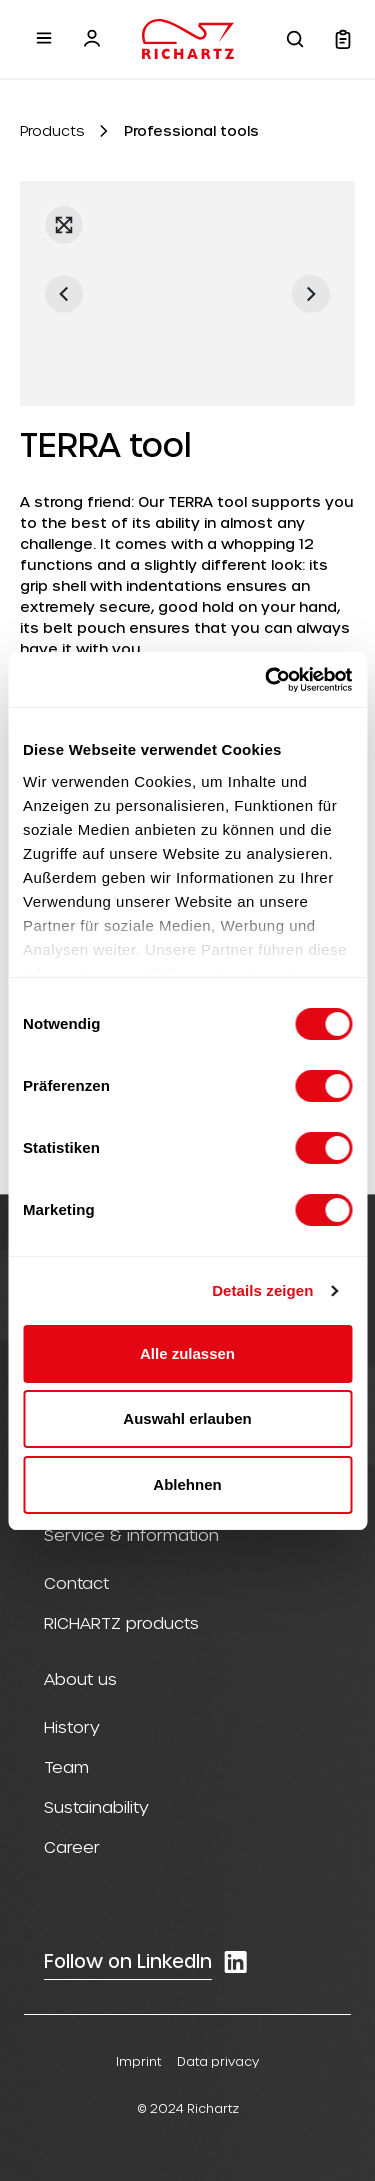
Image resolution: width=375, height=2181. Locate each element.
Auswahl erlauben (187, 1418)
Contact (76, 1582)
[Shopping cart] (343, 39)
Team (66, 1766)
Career (72, 1846)
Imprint (138, 2061)
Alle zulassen (187, 1353)
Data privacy (218, 2061)
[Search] (295, 39)
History (72, 1726)
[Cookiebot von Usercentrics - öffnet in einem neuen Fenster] (267, 680)
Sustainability (96, 1806)
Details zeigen (262, 1290)
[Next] (311, 294)
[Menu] (44, 38)
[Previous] (64, 294)
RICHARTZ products (121, 1622)
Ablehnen (187, 1484)
